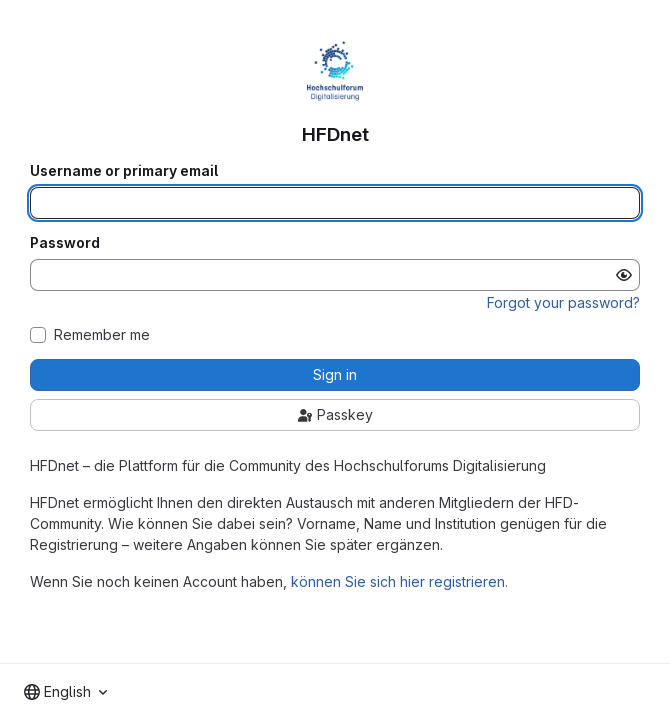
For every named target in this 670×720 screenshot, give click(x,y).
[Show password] (624, 275)
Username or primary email (124, 171)
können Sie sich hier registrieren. (399, 581)
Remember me (102, 335)
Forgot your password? (563, 302)
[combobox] (65, 692)
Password (65, 243)
